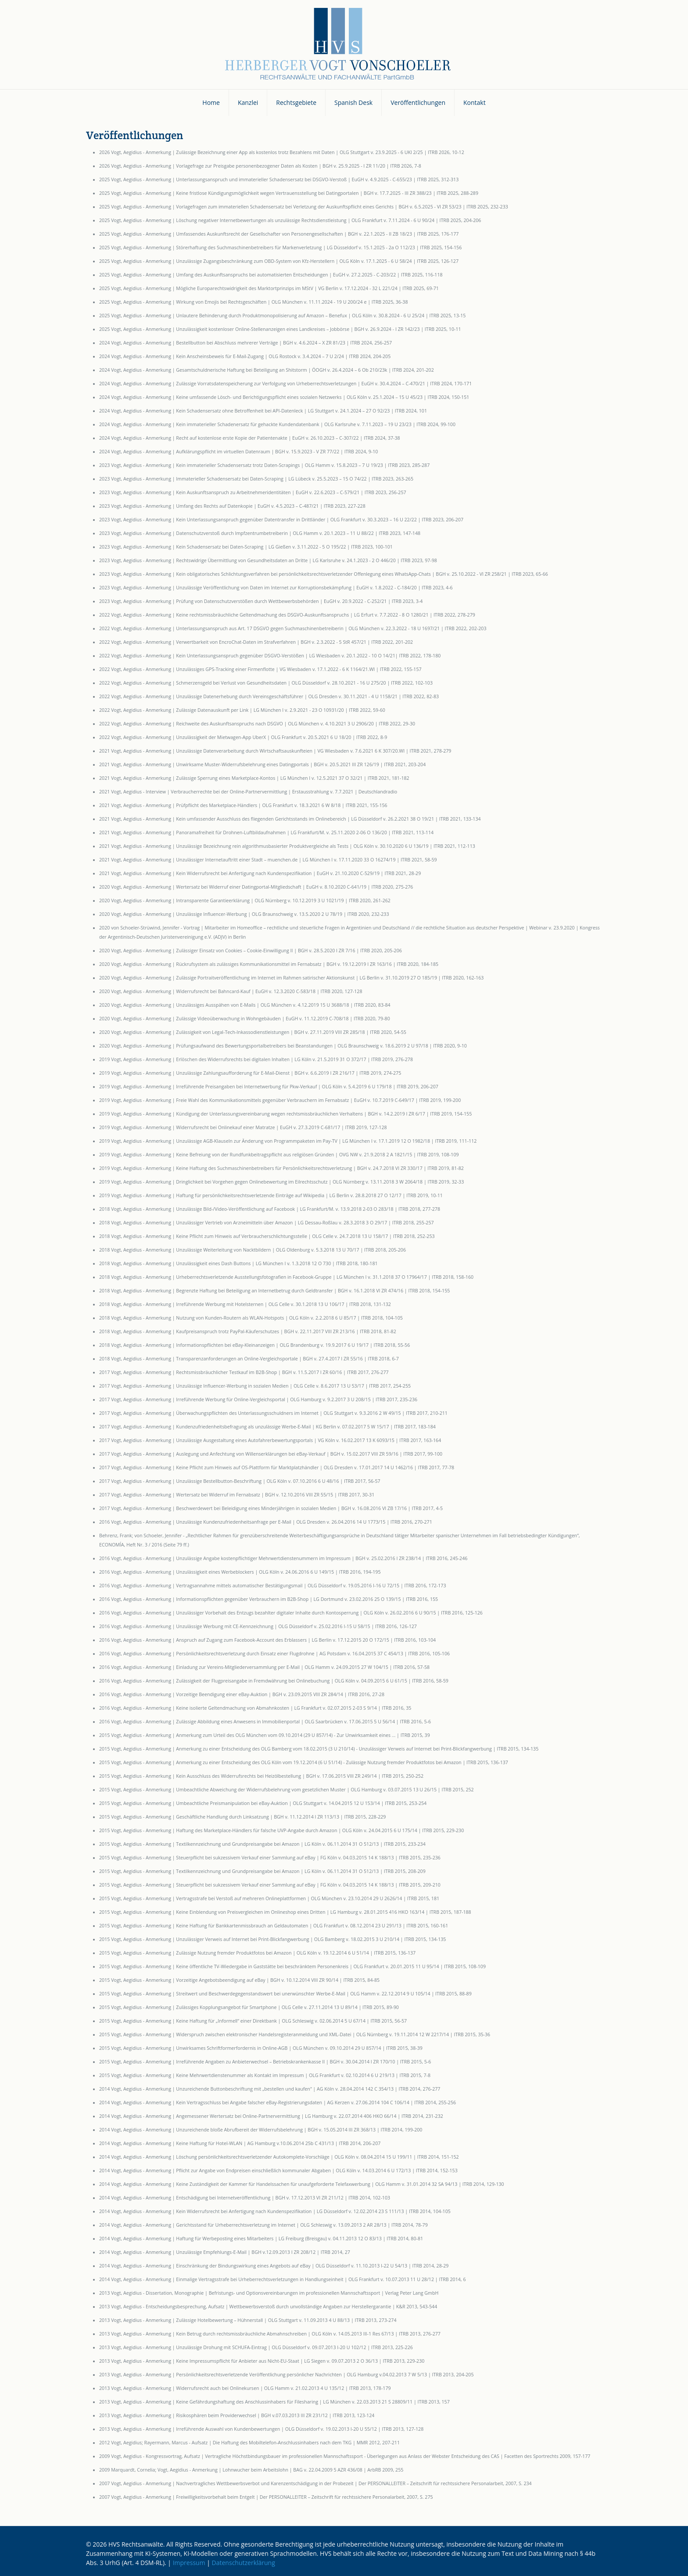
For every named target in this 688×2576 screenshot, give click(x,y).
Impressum (189, 2562)
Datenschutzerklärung (243, 2562)
